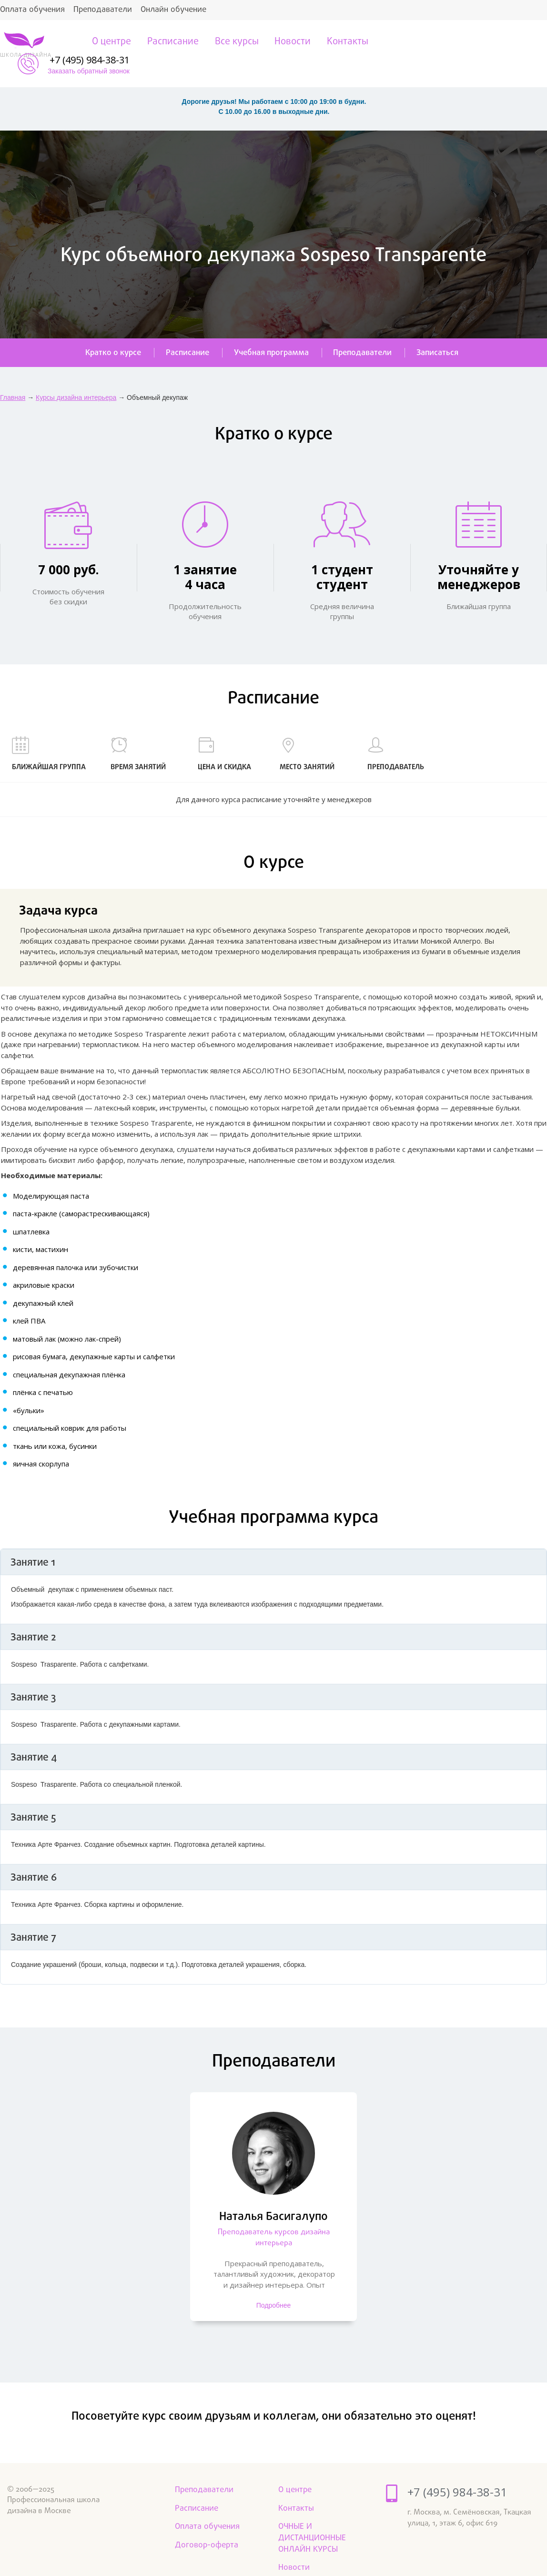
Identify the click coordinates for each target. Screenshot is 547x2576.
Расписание (170, 42)
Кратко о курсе (110, 331)
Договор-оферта (206, 2524)
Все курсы (234, 42)
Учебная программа (271, 331)
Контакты (345, 42)
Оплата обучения (32, 10)
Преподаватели (102, 10)
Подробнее (273, 2286)
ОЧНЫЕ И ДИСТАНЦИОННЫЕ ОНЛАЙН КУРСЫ (312, 2516)
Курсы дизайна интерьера (76, 376)
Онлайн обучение (173, 10)
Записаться (440, 331)
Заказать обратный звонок (499, 49)
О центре (109, 42)
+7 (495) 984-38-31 (500, 37)
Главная (12, 376)
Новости (291, 42)
